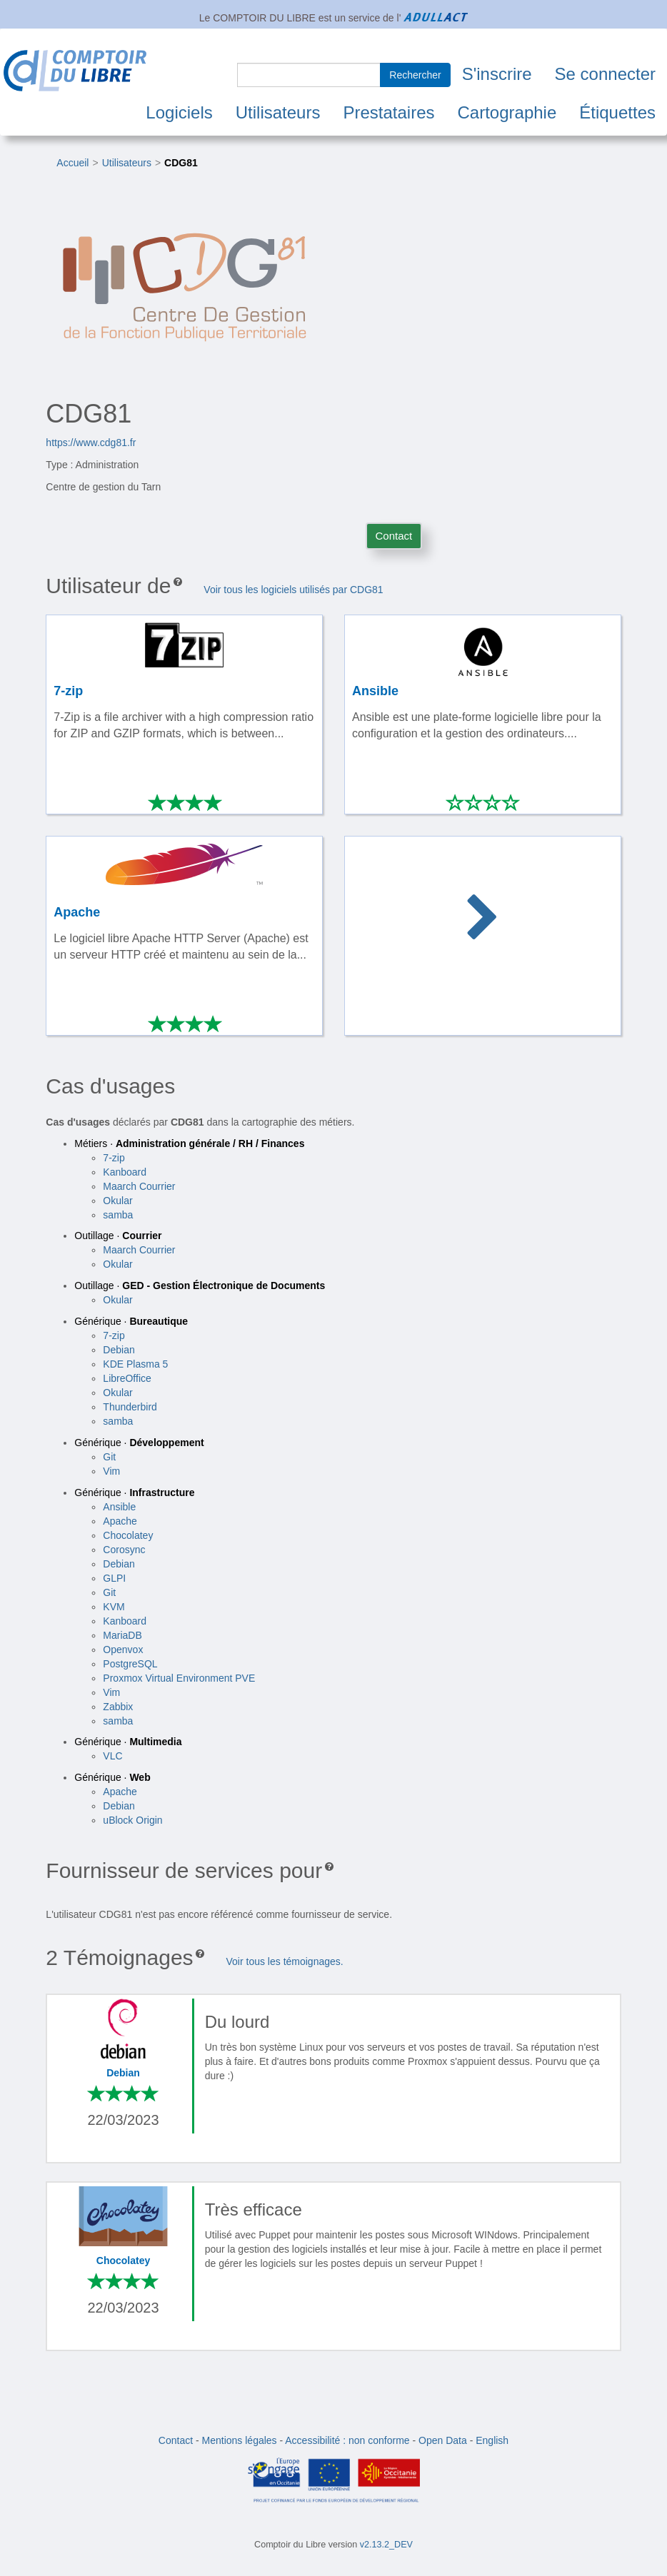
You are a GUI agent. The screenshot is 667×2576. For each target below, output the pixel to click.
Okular (117, 1200)
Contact (394, 536)
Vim (111, 1471)
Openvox (123, 1649)
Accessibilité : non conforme (347, 2440)
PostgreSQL (130, 1664)
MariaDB (122, 1635)
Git (109, 1457)
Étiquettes (617, 112)
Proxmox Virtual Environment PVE (179, 1678)
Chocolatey (128, 1535)
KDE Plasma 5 (135, 1364)
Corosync (124, 1549)
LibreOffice (127, 1378)
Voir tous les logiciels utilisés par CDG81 (293, 589)
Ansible (119, 1506)
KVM (113, 1606)
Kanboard (124, 1172)
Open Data (442, 2440)
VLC (112, 1756)
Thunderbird (130, 1407)
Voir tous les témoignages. (284, 1961)
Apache (119, 1521)
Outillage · (117, 1235)
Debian (118, 1349)
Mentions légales (239, 2440)
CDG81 (181, 162)
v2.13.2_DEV (386, 2545)
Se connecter (605, 74)
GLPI (114, 1578)
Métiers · (189, 1143)
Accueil (72, 162)
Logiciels (179, 112)
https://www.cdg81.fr (91, 442)
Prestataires (388, 112)
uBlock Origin (132, 1820)
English (492, 2440)
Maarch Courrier (139, 1186)
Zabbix (118, 1706)
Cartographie (507, 112)
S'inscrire (497, 74)
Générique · (131, 1321)
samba (118, 1215)
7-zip (113, 1157)
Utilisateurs (278, 112)
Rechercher (415, 75)
